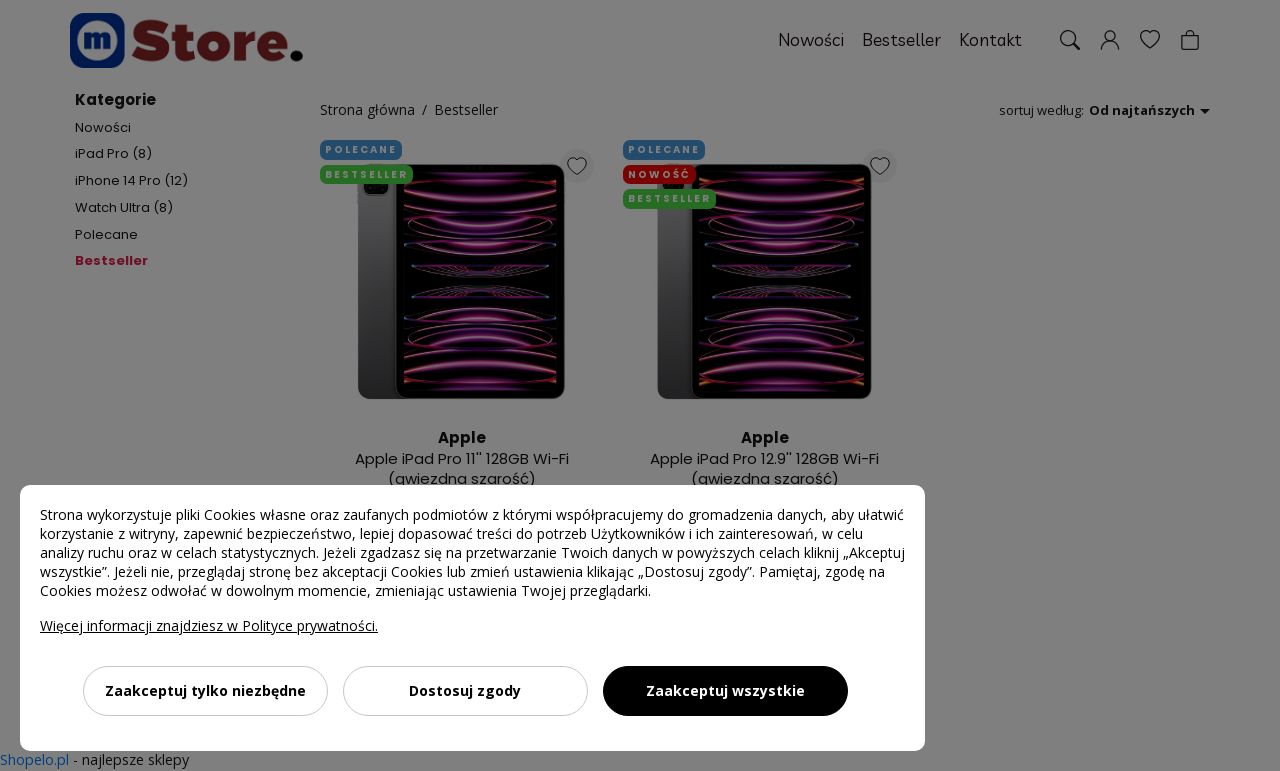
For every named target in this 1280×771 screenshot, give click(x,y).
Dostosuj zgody (465, 690)
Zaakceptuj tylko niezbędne (205, 690)
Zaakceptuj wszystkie (725, 690)
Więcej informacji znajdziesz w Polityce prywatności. (209, 625)
